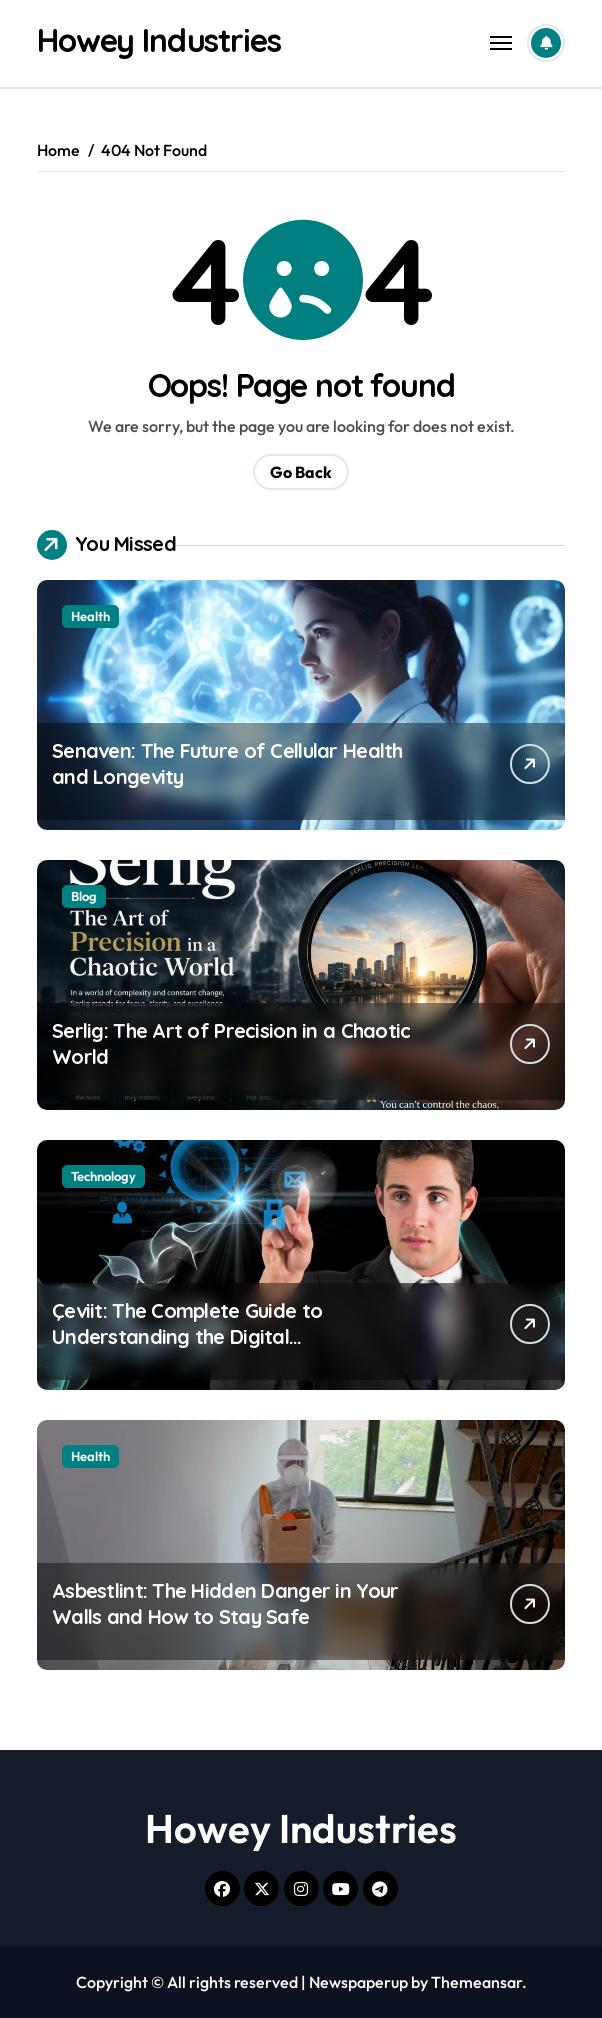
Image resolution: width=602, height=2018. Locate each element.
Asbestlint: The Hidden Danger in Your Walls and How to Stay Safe (225, 1603)
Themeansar (476, 1982)
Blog (84, 896)
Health (90, 616)
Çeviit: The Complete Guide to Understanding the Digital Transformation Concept (187, 1336)
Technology (103, 1176)
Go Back (301, 472)
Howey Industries (159, 40)
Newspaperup (358, 1982)
